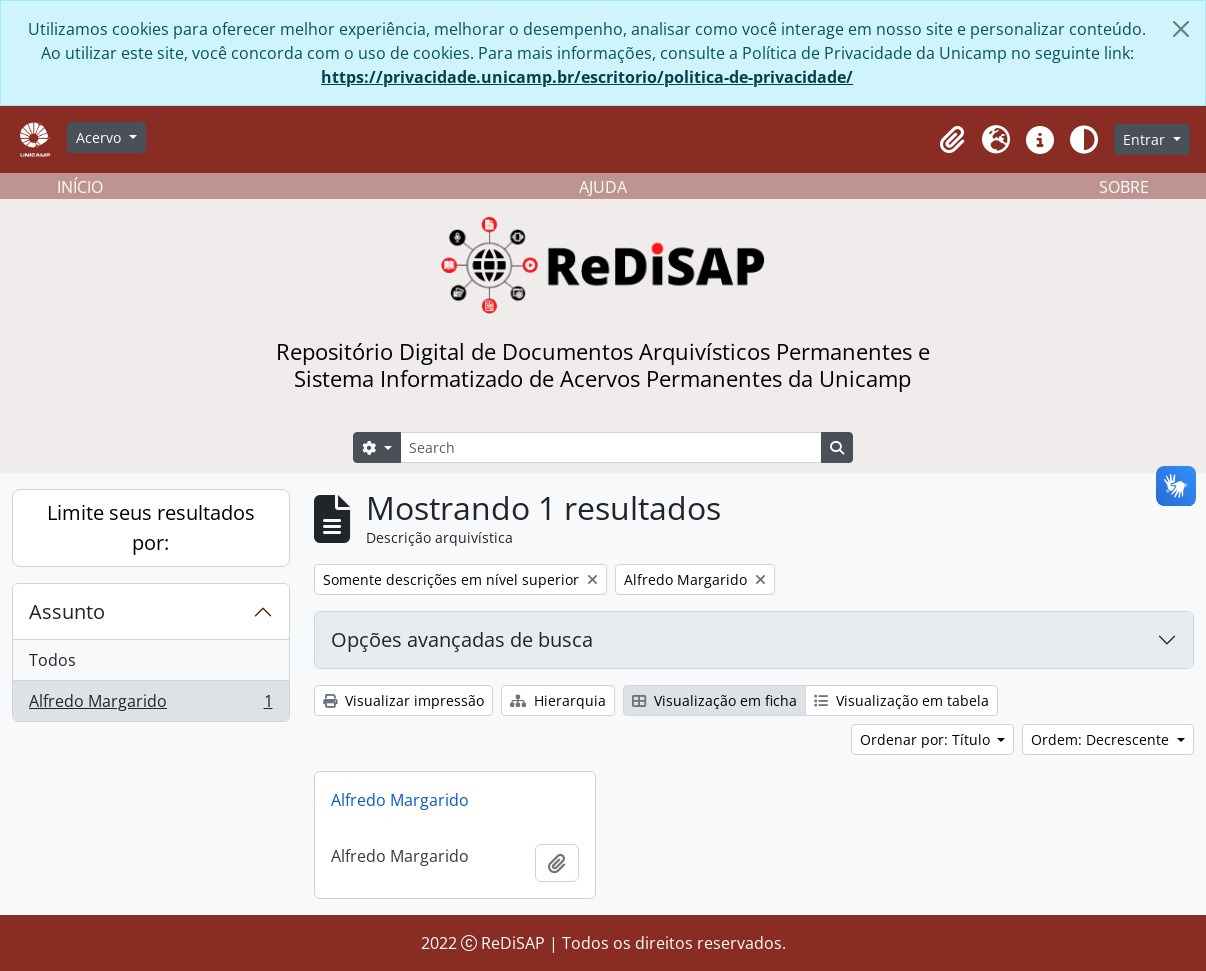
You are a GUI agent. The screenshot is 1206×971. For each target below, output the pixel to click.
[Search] (611, 447)
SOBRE (1124, 187)
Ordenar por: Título (927, 739)
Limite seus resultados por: (151, 527)
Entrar (1146, 139)
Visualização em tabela (901, 700)
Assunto (67, 611)
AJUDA (603, 187)
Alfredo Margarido (150, 705)
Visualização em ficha (714, 700)
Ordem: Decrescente (1102, 739)
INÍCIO (80, 187)
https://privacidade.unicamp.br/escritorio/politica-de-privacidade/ (587, 77)
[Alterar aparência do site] (1084, 140)
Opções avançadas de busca (462, 639)
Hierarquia (558, 700)
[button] (952, 140)
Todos (52, 660)
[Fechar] (1181, 29)
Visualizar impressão (403, 700)
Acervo (100, 137)
